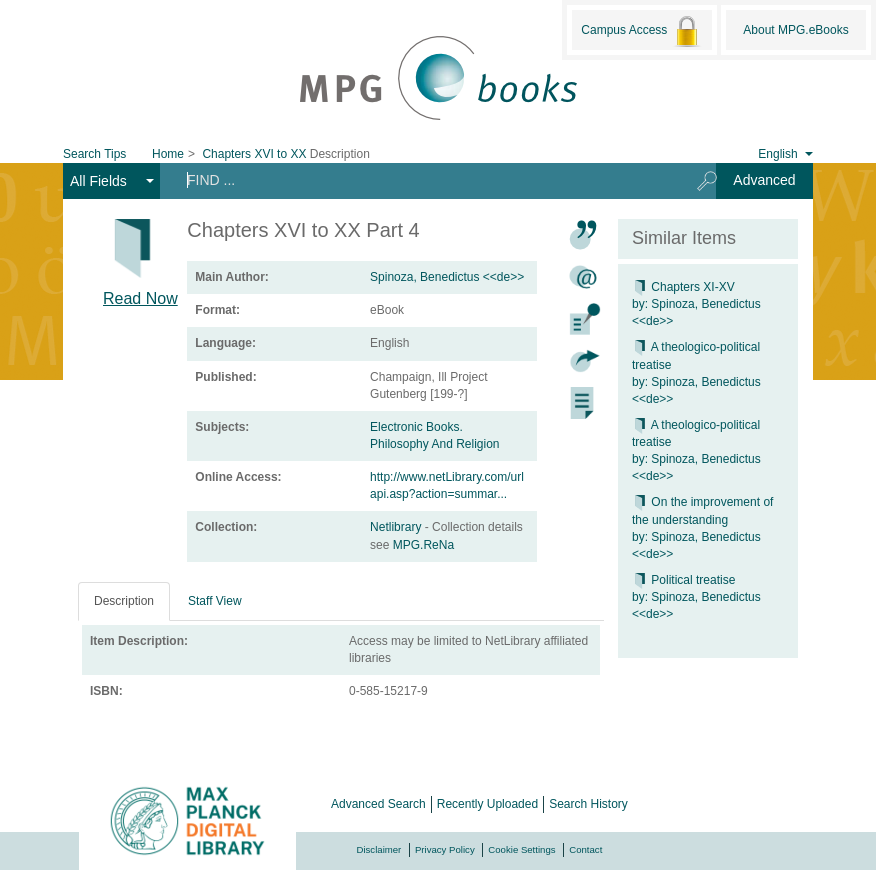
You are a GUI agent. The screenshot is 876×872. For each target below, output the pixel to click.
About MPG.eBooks (795, 30)
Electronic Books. (416, 427)
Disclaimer (379, 849)
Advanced (764, 180)
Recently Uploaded (487, 804)
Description (124, 601)
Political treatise (683, 580)
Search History (588, 804)
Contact (585, 849)
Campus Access (641, 31)
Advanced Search (378, 804)
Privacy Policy (445, 849)
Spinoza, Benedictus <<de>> (447, 277)
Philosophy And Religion (434, 444)
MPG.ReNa (423, 545)
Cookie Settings (521, 849)
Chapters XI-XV (683, 287)
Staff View (215, 601)
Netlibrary (397, 527)
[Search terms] (421, 180)
